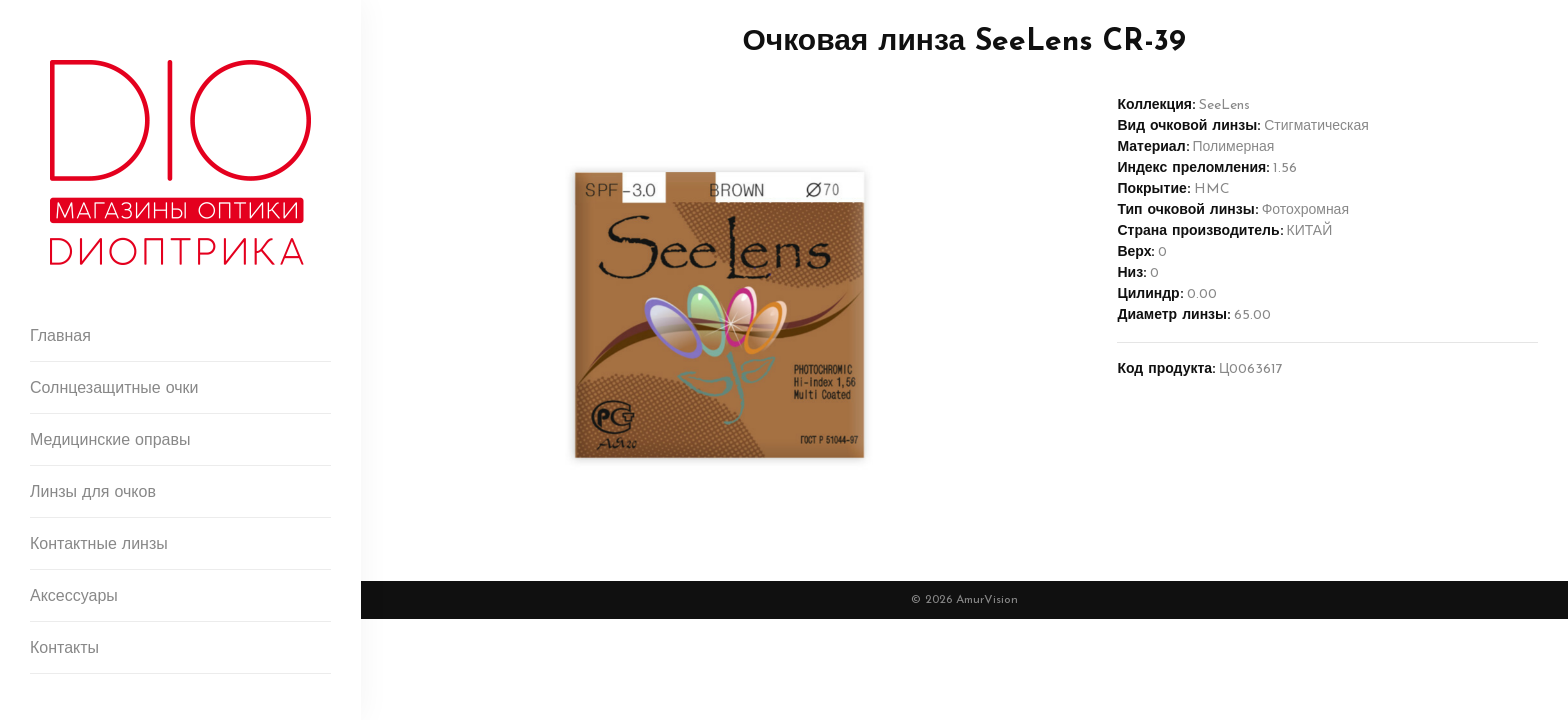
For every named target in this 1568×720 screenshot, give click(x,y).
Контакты (64, 649)
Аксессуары (74, 597)
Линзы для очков (93, 493)
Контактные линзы (99, 545)
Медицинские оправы (110, 441)
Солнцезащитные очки (114, 389)
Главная (60, 337)
